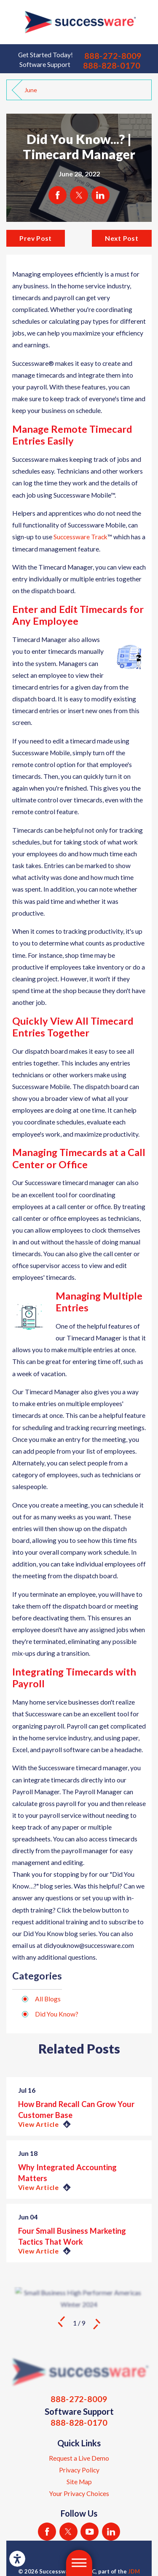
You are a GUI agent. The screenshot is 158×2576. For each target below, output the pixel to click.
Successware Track (80, 537)
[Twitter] (68, 2532)
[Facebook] (47, 2532)
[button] (17, 2558)
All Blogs (48, 1999)
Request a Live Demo (79, 2458)
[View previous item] (61, 2322)
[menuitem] (79, 2458)
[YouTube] (89, 2532)
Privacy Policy (79, 2470)
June (30, 89)
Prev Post (35, 238)
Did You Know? (56, 2014)
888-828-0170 (111, 65)
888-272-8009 (113, 56)
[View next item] (96, 2322)
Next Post (122, 238)
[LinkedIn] (111, 2532)
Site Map (79, 2481)
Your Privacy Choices (79, 2493)
